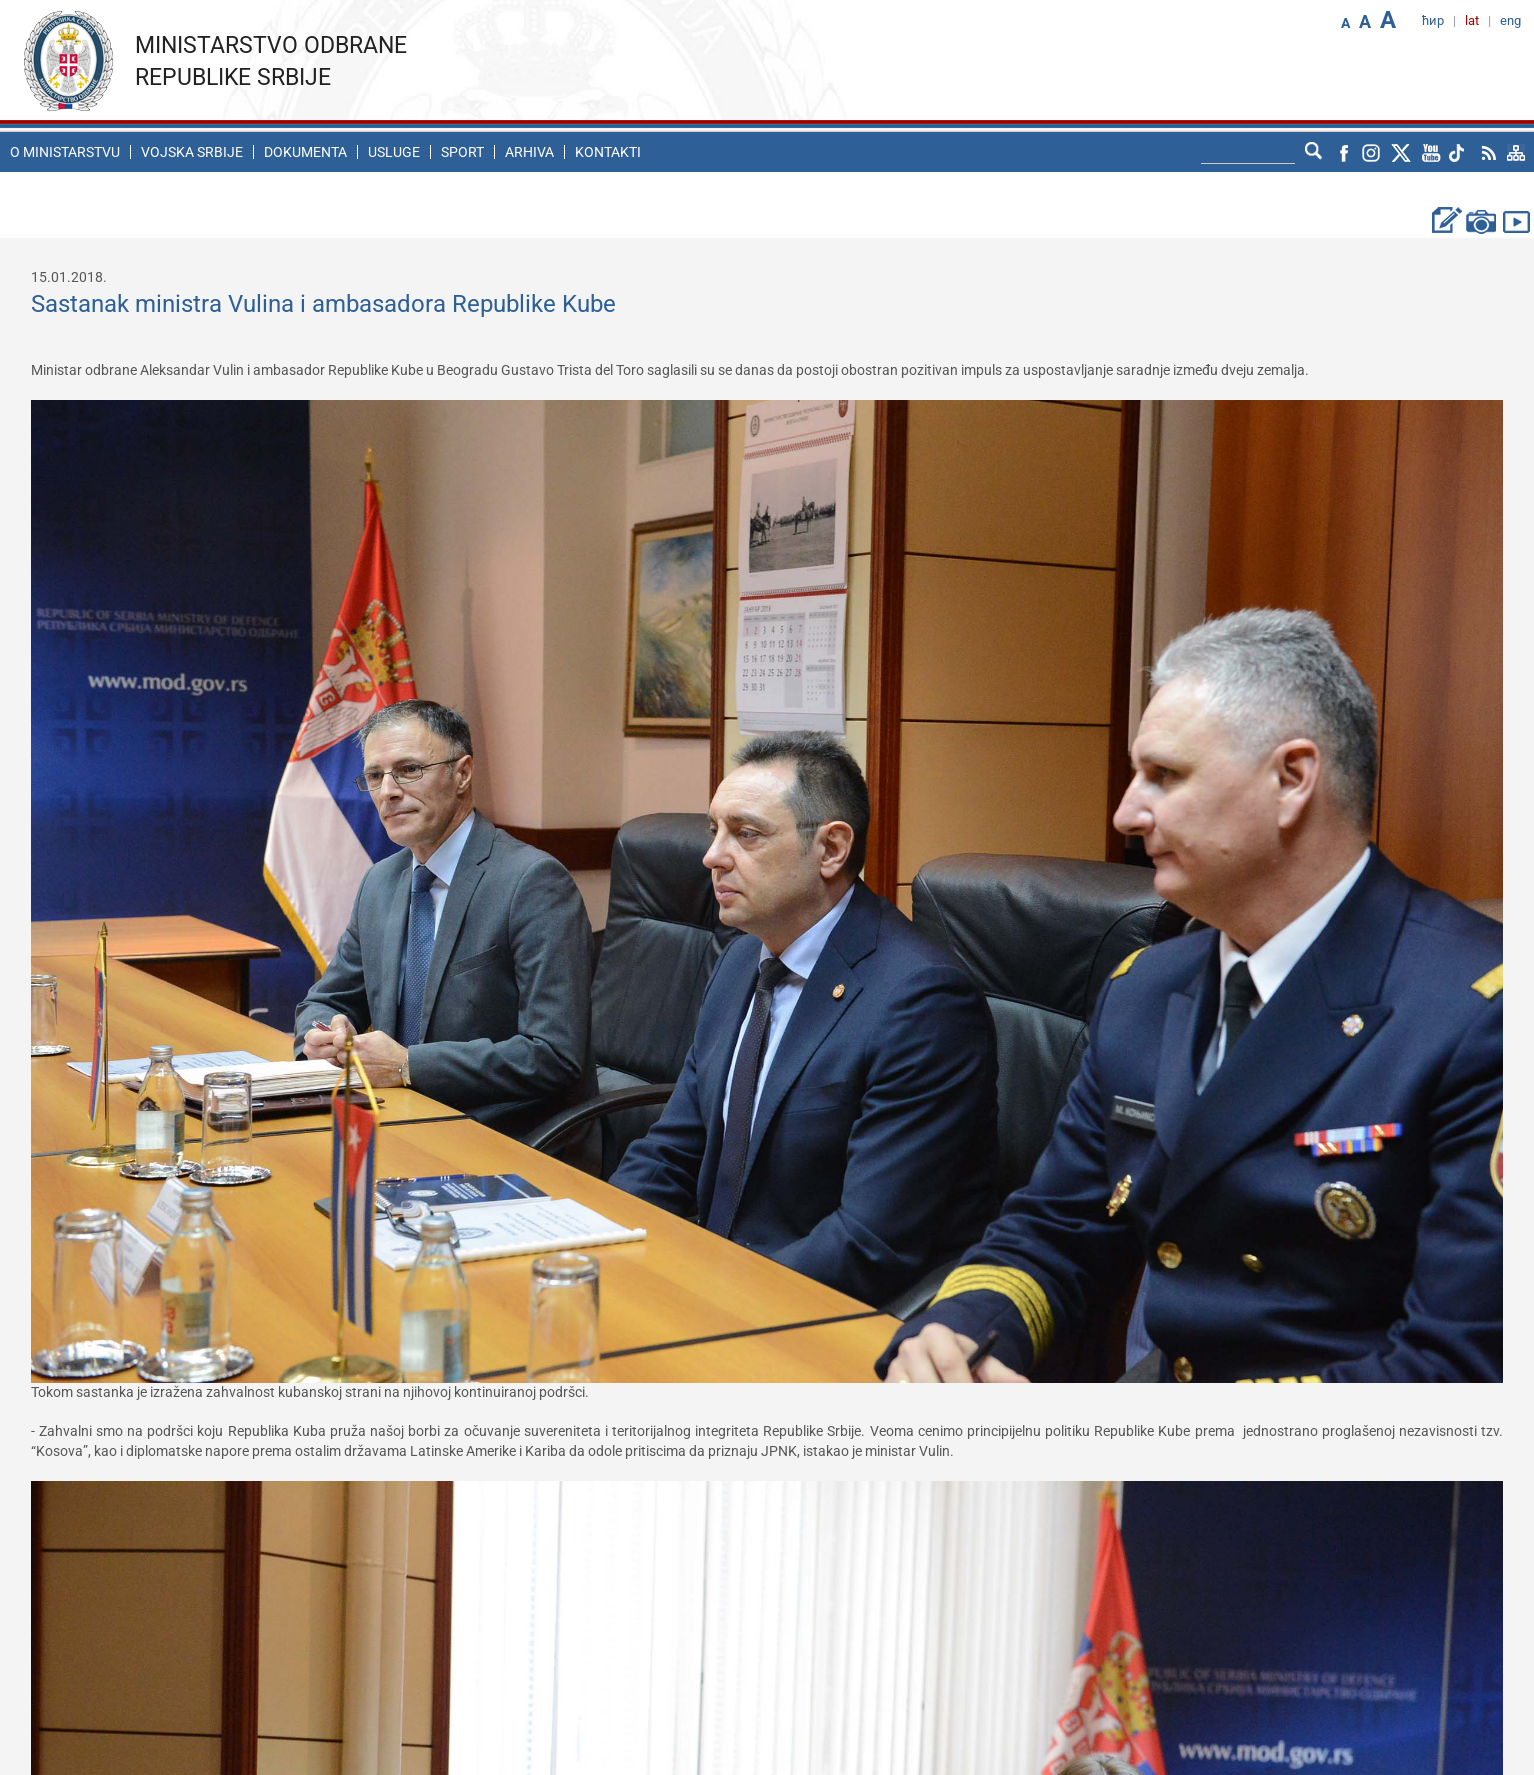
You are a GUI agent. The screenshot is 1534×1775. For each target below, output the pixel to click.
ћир (1433, 20)
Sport (462, 152)
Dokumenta (305, 152)
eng (1510, 20)
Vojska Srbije (192, 152)
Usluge (394, 152)
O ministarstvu (65, 152)
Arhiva (529, 152)
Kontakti (608, 152)
